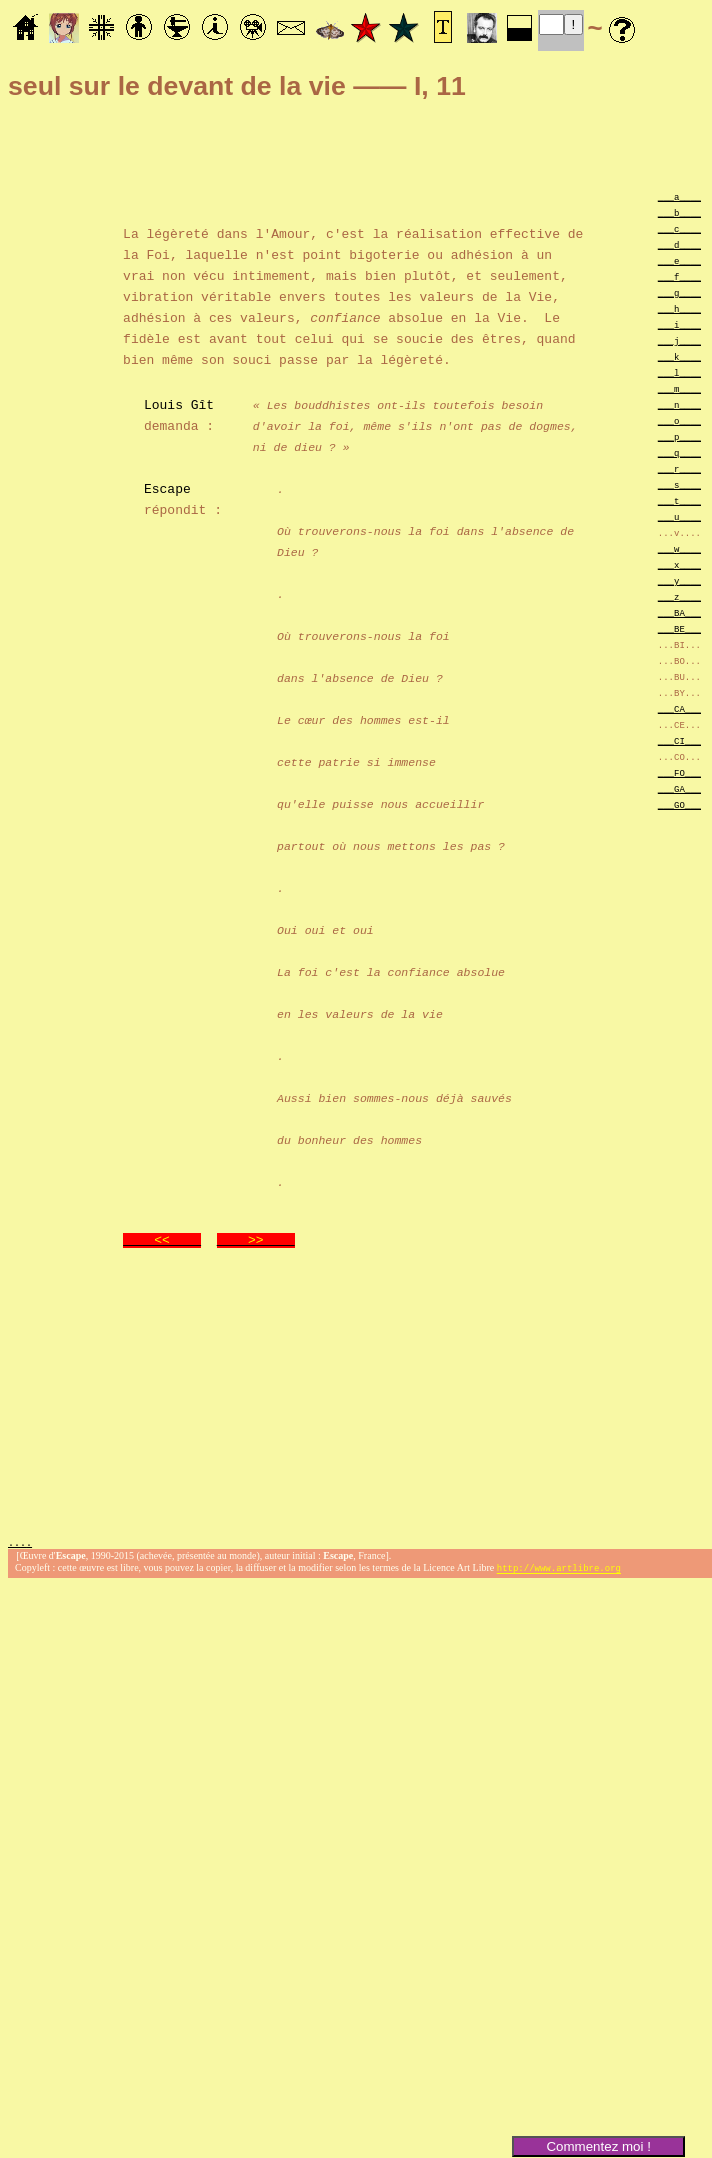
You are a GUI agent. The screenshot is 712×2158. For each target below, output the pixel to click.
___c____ (679, 228)
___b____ (679, 212)
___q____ (679, 452)
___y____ (679, 580)
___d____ (679, 244)
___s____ (679, 484)
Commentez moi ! (598, 2146)
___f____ (679, 276)
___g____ (679, 292)
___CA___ (679, 708)
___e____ (679, 260)
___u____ (679, 516)
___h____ (679, 308)
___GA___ (679, 788)
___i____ (679, 324)
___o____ (679, 420)
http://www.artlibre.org (559, 1570)
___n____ (679, 404)
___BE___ (679, 628)
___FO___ (679, 772)
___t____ (679, 500)
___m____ (679, 388)
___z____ (679, 596)
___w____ (679, 548)
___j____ (679, 340)
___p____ (679, 436)
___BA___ (679, 612)
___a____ (679, 196)
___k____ (679, 356)
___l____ (679, 372)
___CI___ (679, 740)
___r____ (679, 468)
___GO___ (679, 804)
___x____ (679, 564)
